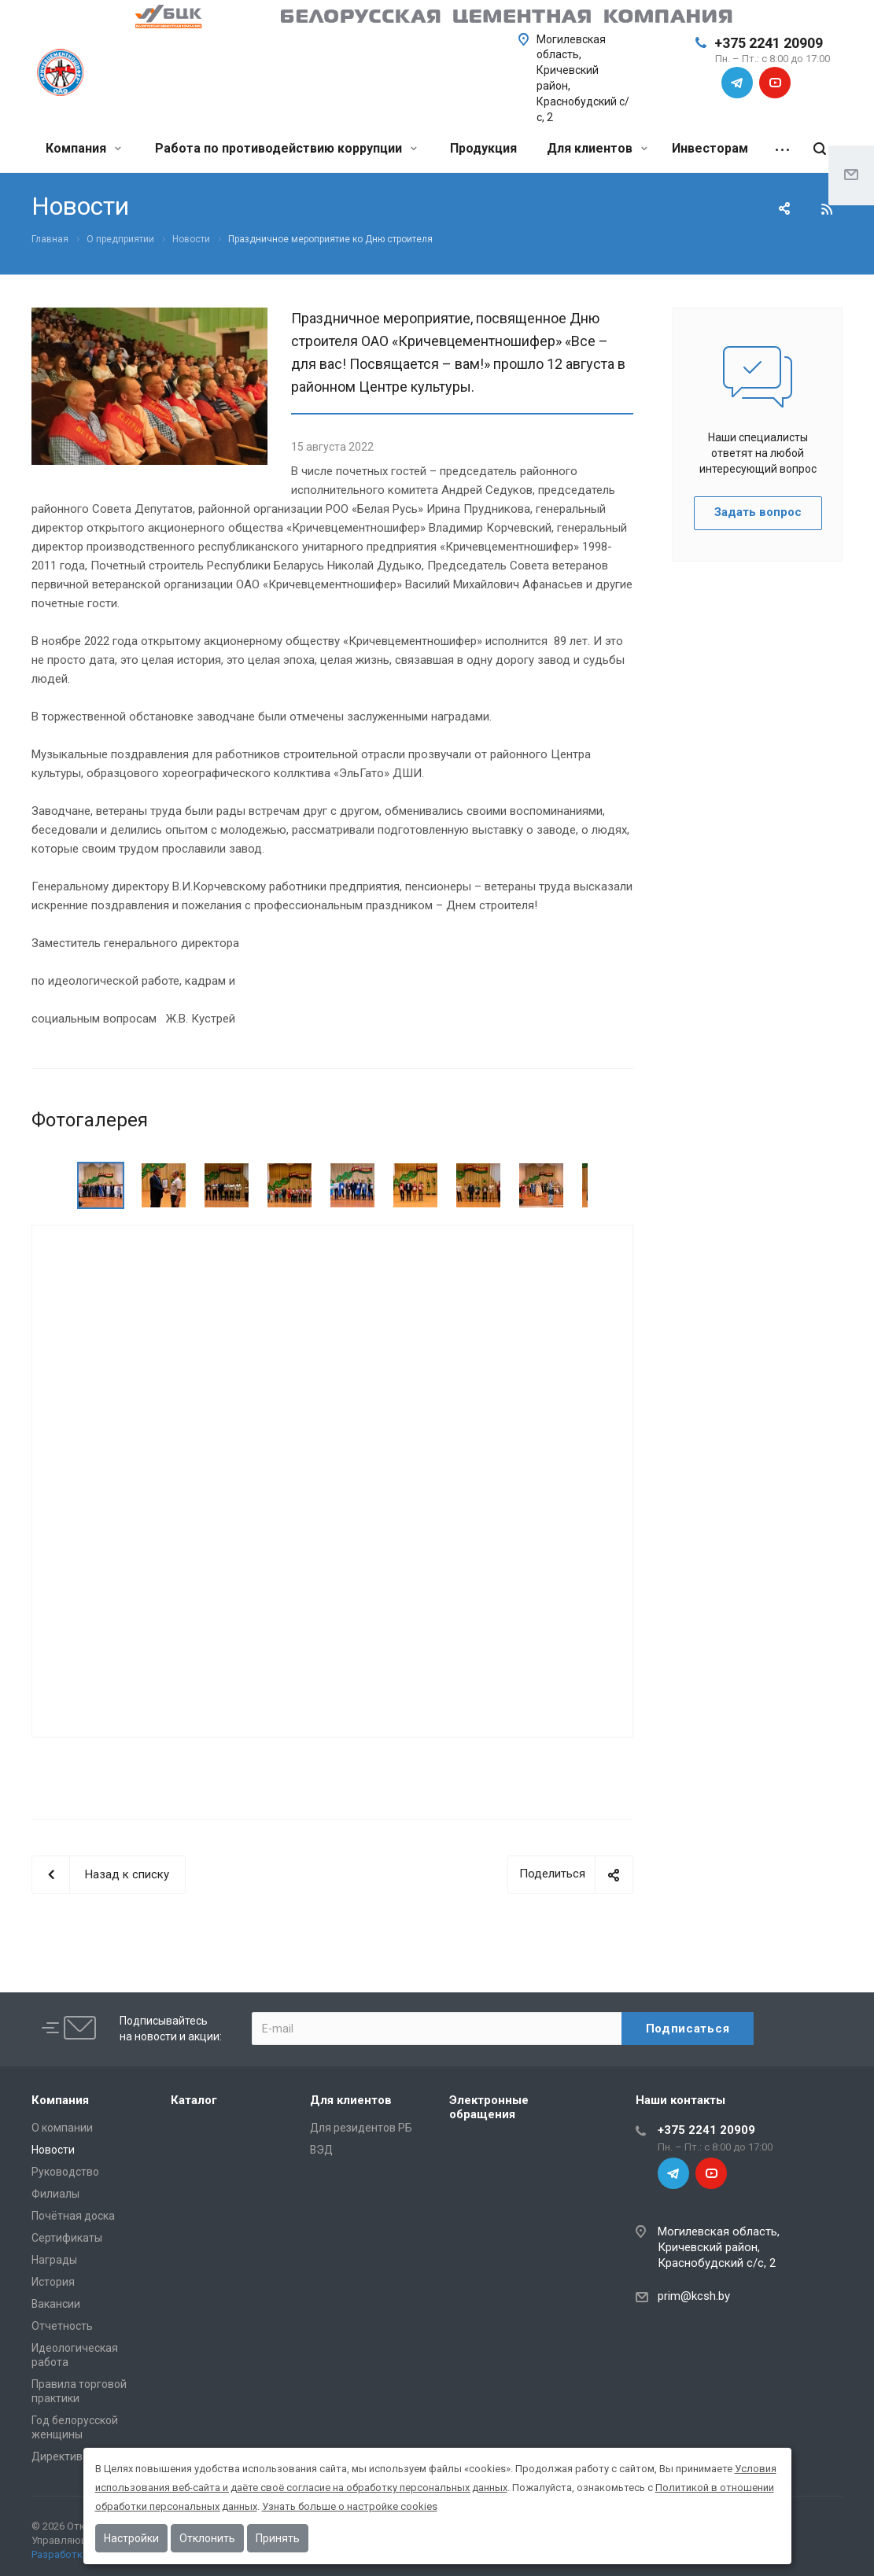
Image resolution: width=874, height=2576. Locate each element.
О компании (62, 2127)
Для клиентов (597, 148)
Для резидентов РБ (361, 2127)
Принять (278, 2538)
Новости (53, 2149)
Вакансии (55, 2304)
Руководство (65, 2171)
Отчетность (62, 2326)
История (53, 2282)
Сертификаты (66, 2237)
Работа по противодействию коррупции (286, 148)
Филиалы (55, 2193)
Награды (54, 2260)
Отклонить (207, 2538)
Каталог (194, 2100)
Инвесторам (710, 148)
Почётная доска (73, 2215)
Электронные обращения (489, 2107)
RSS (827, 209)
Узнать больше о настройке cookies (349, 2506)
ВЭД (321, 2149)
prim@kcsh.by (694, 2296)
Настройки (131, 2538)
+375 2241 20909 (768, 43)
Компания (83, 148)
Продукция (483, 148)
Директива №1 (70, 2456)
